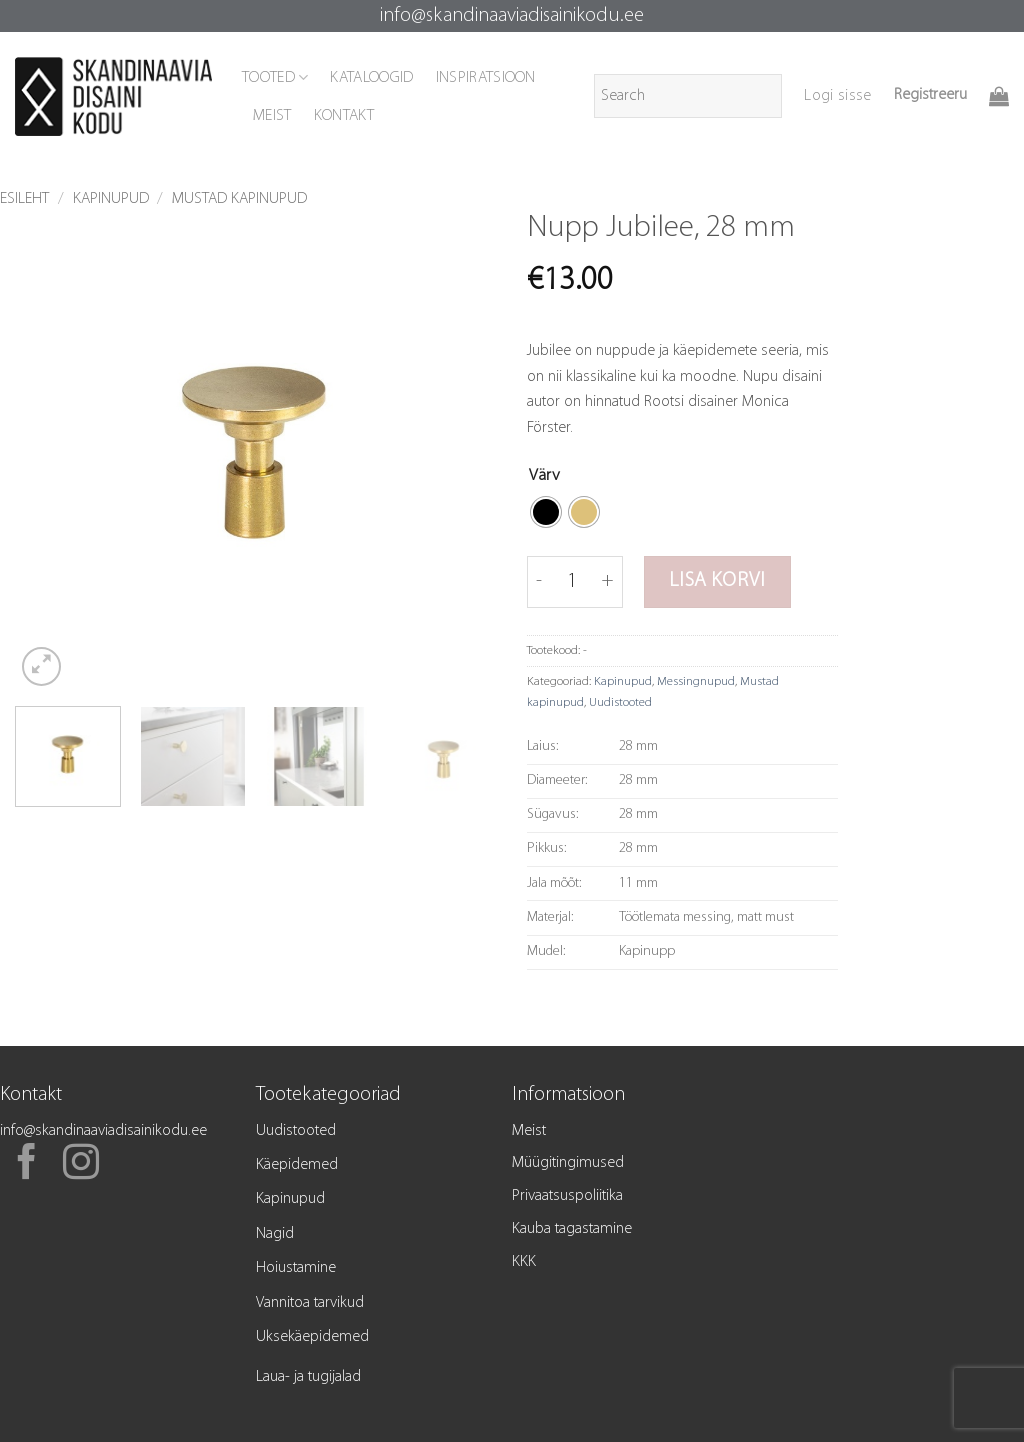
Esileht (24, 199)
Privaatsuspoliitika (567, 1196)
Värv (544, 475)
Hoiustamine (296, 1268)
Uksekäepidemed (312, 1337)
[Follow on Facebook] (27, 1165)
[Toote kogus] (572, 582)
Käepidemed (297, 1165)
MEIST (272, 116)
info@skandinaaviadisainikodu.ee (512, 16)
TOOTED (275, 77)
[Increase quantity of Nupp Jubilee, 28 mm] (608, 582)
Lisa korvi (717, 581)
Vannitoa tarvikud (310, 1303)
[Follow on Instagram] (81, 1165)
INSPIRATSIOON (486, 78)
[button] (837, 96)
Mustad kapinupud (239, 199)
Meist (529, 1131)
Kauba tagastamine (572, 1229)
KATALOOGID (371, 78)
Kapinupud (111, 199)
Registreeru (930, 95)
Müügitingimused (568, 1163)
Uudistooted (620, 702)
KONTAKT (344, 116)
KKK (524, 1262)
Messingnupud (696, 681)
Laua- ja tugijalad (308, 1377)
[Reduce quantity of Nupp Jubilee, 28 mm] (539, 582)
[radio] (546, 512)
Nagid (275, 1234)
